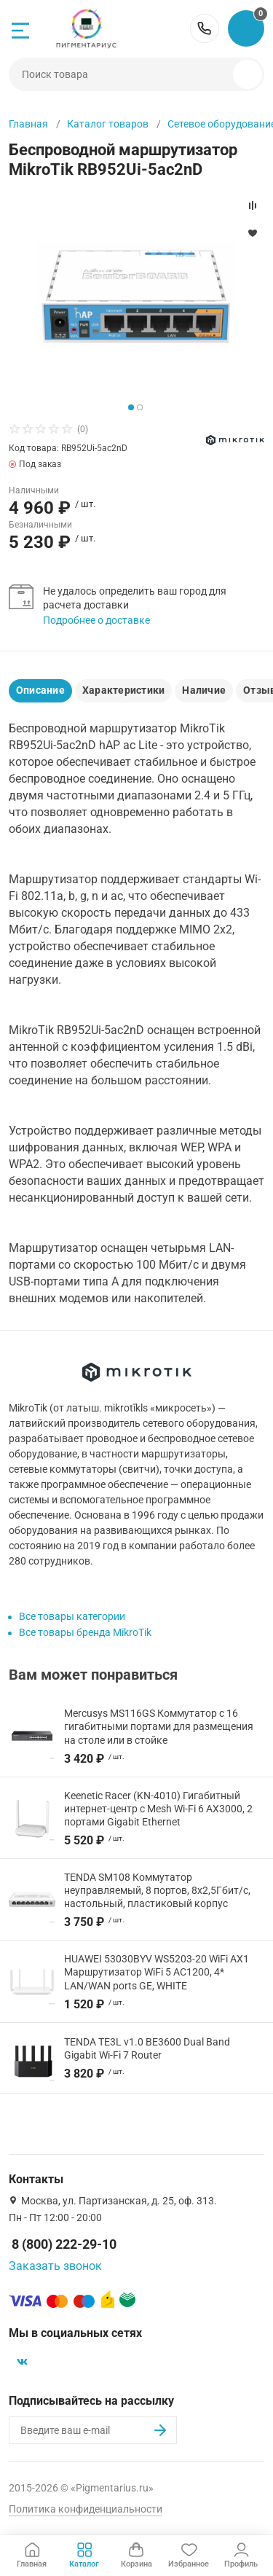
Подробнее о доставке (96, 620)
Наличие (204, 690)
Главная (28, 124)
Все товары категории (72, 1616)
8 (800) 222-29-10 (204, 28)
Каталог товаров (108, 124)
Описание (40, 690)
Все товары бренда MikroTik (85, 1632)
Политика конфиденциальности (85, 2509)
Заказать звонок (55, 2266)
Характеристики (123, 690)
